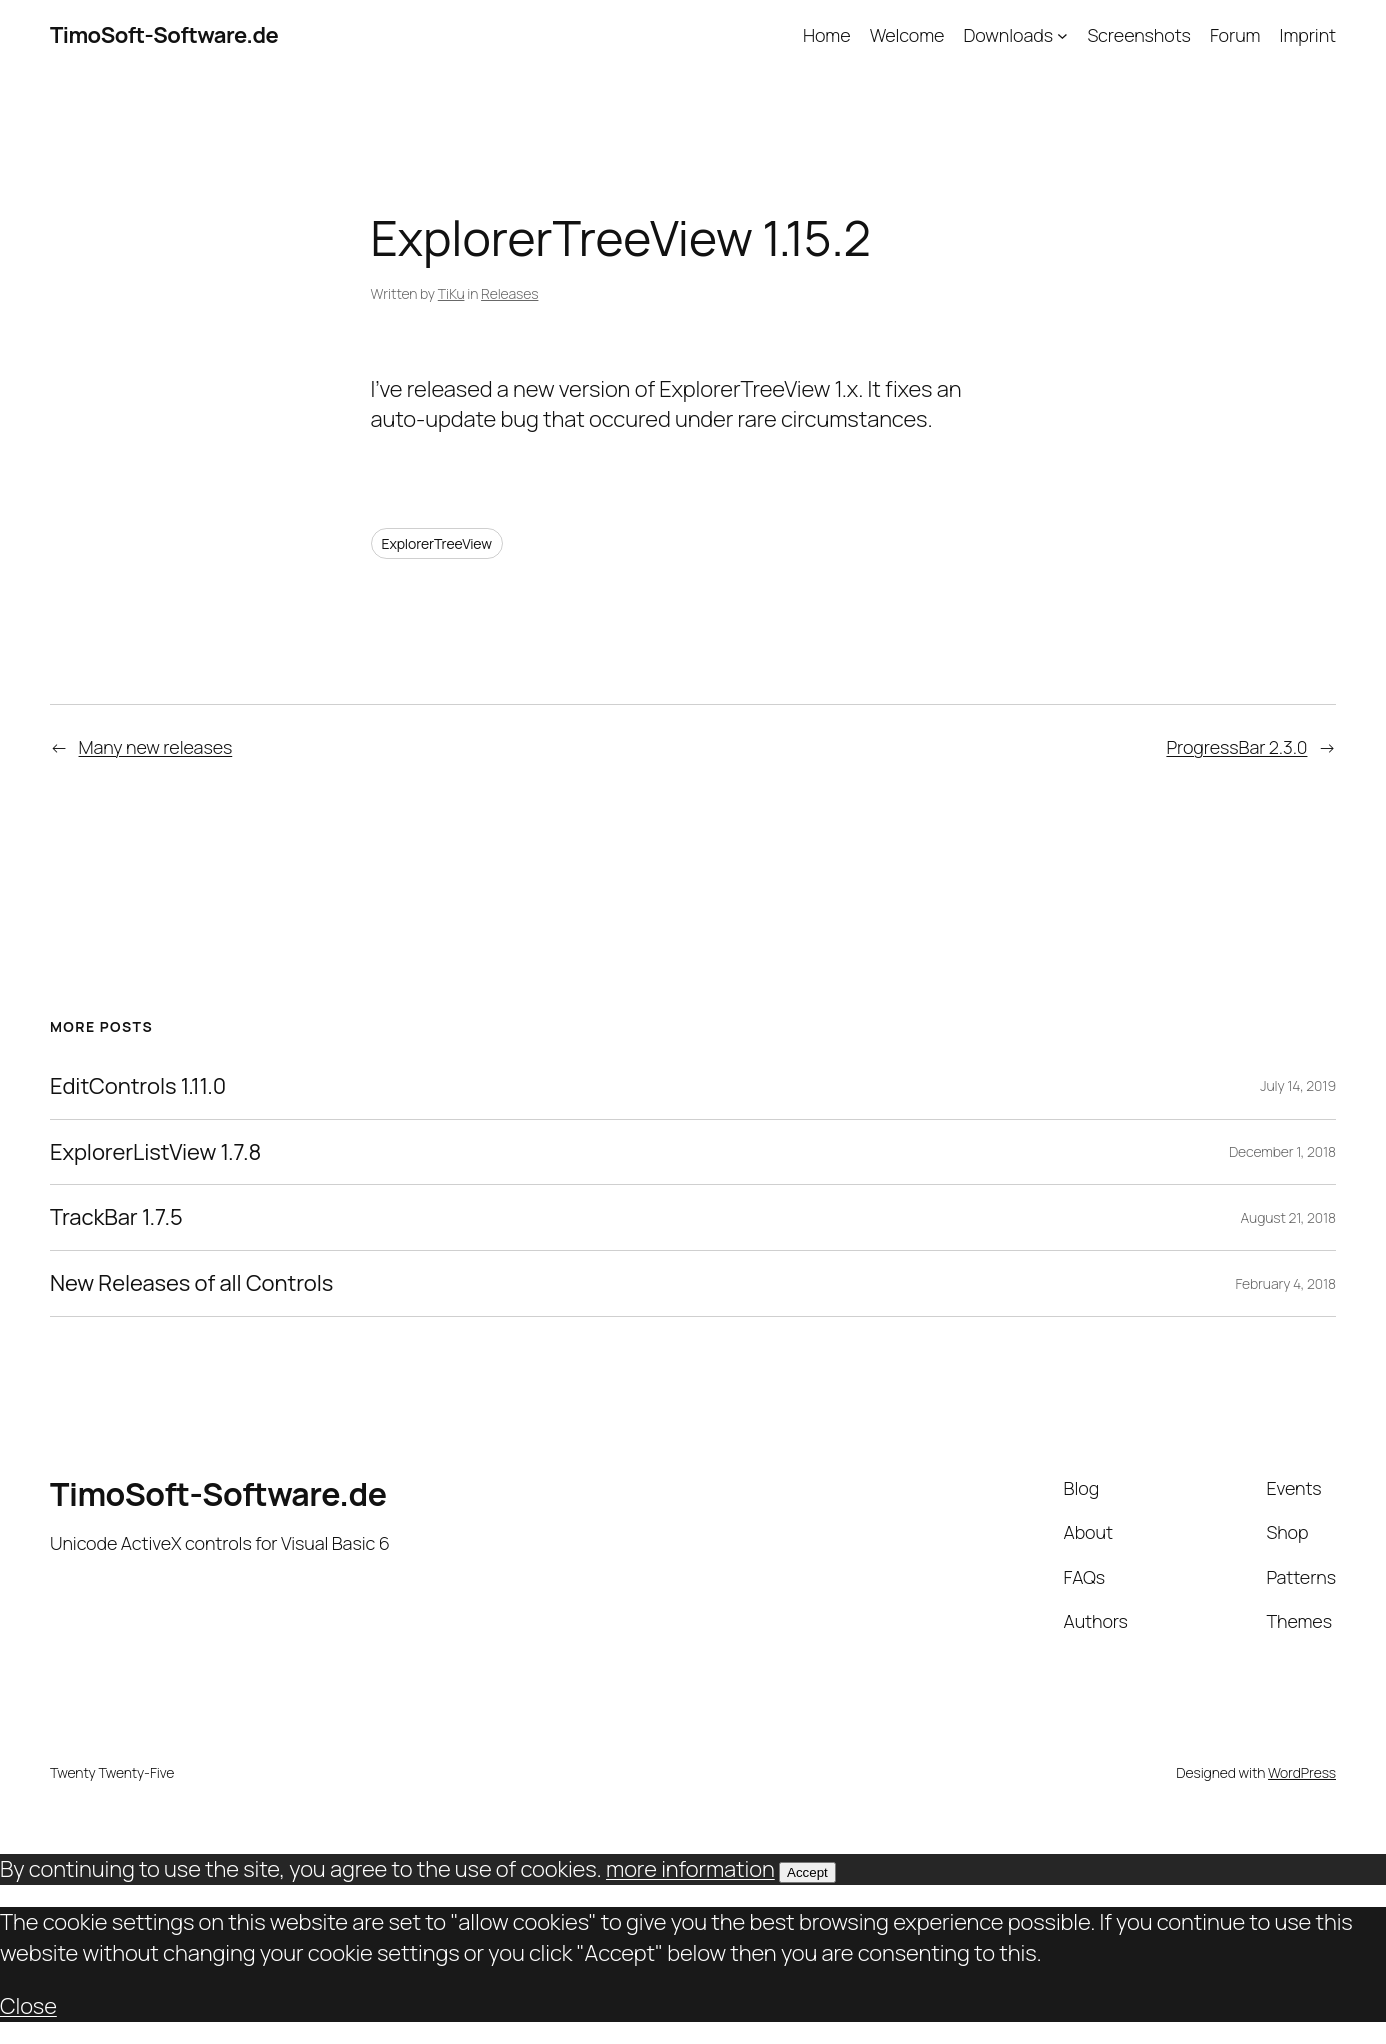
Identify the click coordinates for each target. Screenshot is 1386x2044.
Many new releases (156, 747)
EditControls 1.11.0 (138, 1086)
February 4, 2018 (1285, 1283)
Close (28, 2006)
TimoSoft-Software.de (164, 35)
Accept (807, 1872)
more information (690, 1869)
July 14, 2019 (1298, 1085)
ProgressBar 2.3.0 (1236, 747)
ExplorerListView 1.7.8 (155, 1152)
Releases (509, 293)
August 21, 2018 (1288, 1217)
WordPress (1302, 1772)
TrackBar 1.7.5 (116, 1217)
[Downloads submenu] (1062, 35)
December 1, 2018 (1282, 1151)
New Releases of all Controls (191, 1283)
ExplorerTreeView (437, 543)
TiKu (451, 293)
